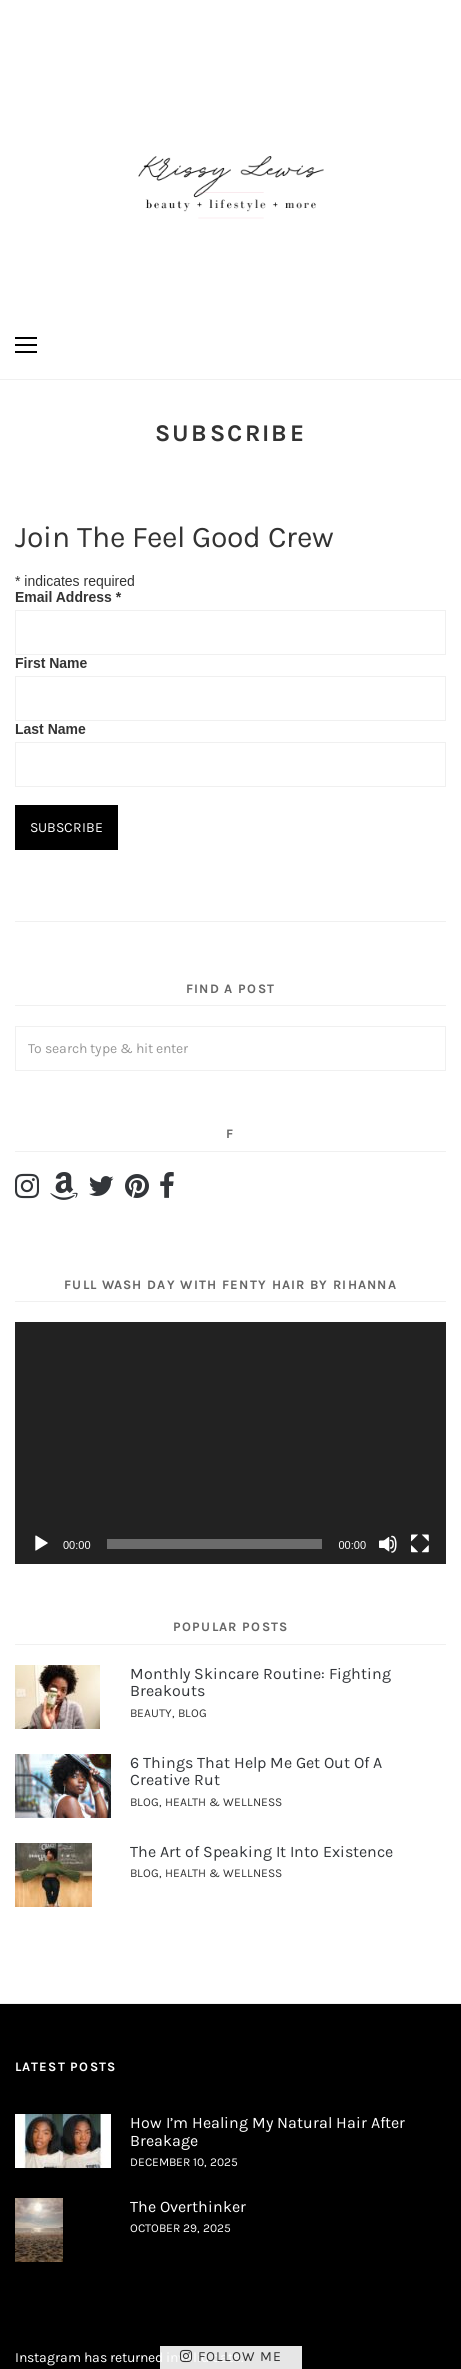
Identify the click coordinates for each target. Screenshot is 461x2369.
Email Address (68, 597)
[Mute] (388, 1544)
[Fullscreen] (420, 1544)
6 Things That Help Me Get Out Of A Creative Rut (256, 1771)
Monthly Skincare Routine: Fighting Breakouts (260, 1682)
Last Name (50, 729)
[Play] (41, 1544)
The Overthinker (188, 2206)
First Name (51, 663)
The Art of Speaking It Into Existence (261, 1851)
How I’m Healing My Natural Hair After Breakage (267, 2131)
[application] (230, 1443)
